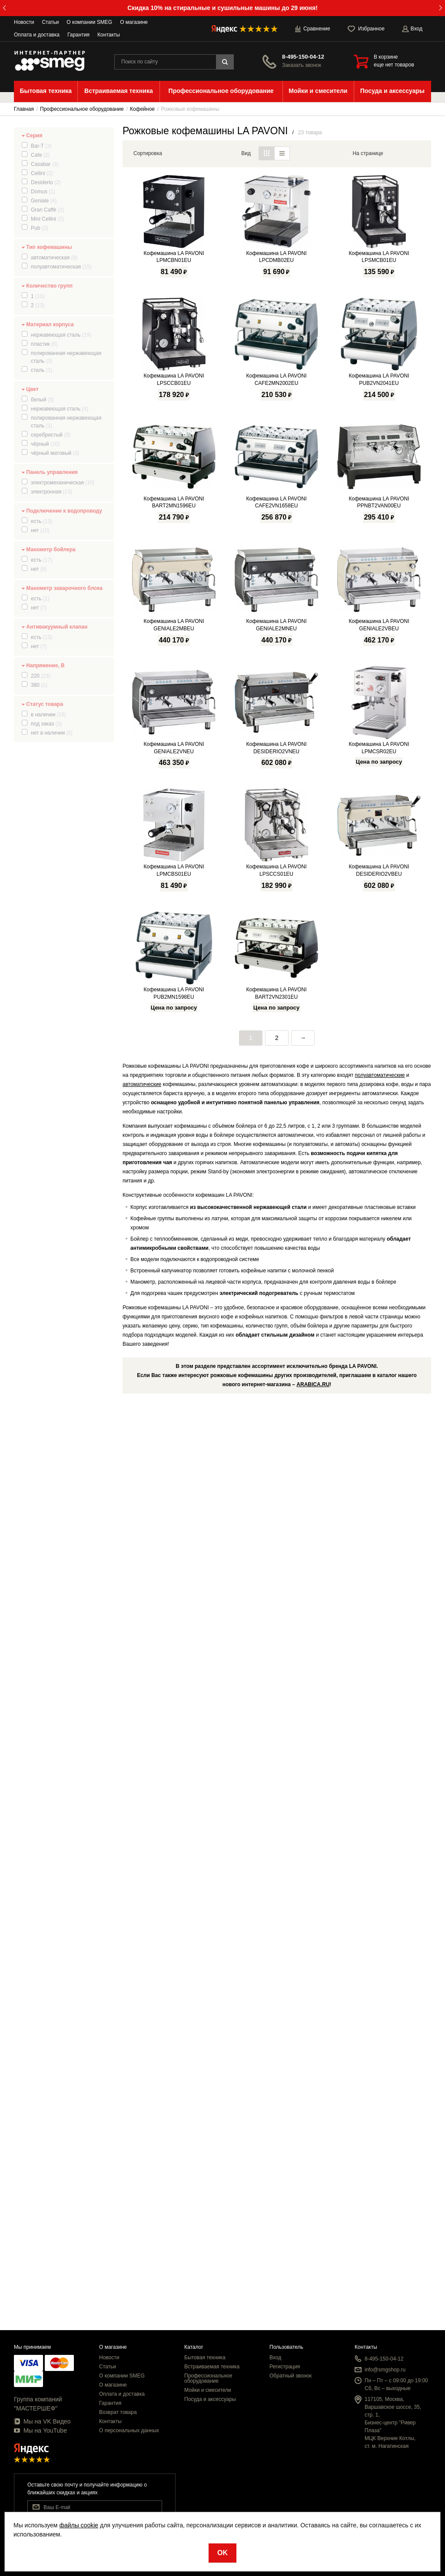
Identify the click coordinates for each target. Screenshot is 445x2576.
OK (222, 2552)
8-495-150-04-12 (303, 56)
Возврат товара (118, 2412)
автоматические (142, 2003)
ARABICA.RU (312, 2303)
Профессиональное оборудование (208, 2378)
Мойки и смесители (207, 2390)
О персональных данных (129, 2430)
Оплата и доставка (37, 35)
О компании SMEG (89, 22)
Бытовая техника (205, 2357)
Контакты (108, 35)
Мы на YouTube (40, 2430)
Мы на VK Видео (42, 2421)
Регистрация (284, 2366)
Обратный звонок (290, 2375)
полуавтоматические (380, 1993)
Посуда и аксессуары (210, 2399)
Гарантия (78, 35)
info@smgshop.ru (385, 2370)
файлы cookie (78, 2525)
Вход (275, 2357)
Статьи (50, 22)
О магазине (134, 22)
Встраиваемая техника (211, 2367)
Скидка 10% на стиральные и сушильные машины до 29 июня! (222, 7)
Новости (24, 22)
